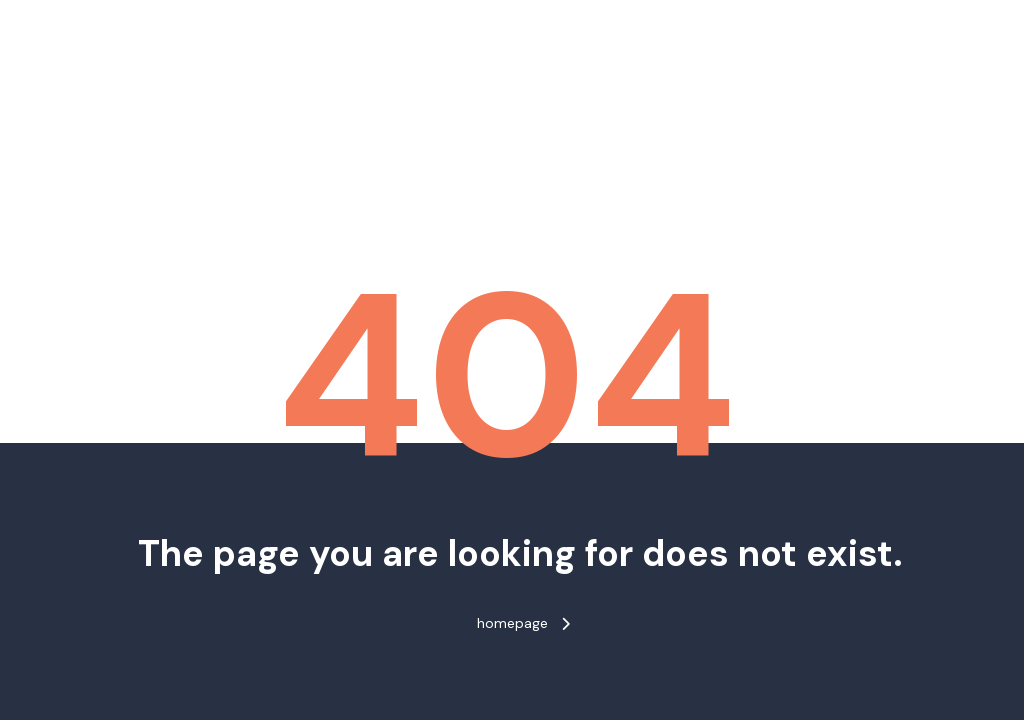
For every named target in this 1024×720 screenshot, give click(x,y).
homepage (523, 623)
